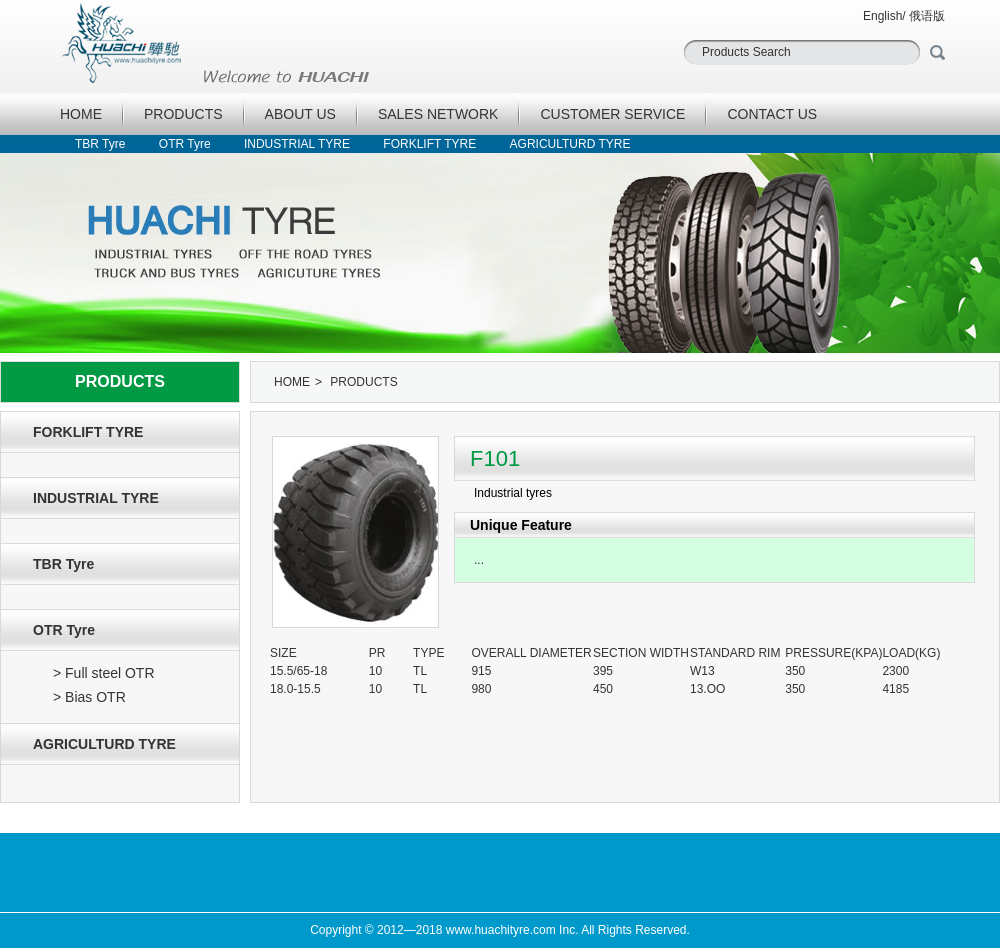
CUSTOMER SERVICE (612, 114)
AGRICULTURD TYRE (570, 144)
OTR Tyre (185, 144)
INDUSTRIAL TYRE (297, 144)
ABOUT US (300, 114)
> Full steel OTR (104, 673)
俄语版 (927, 16)
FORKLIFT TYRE (429, 144)
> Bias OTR (89, 697)
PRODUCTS (183, 114)
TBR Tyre (100, 144)
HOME (81, 114)
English (882, 16)
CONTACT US (772, 114)
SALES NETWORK (438, 114)
